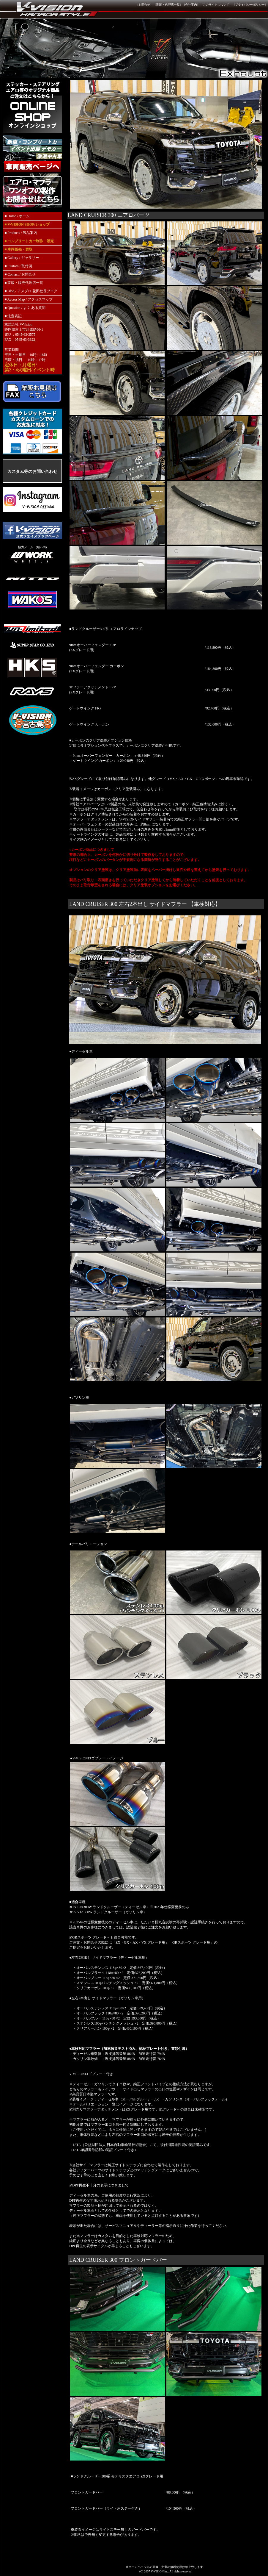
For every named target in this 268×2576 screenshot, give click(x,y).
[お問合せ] (145, 4)
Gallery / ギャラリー (23, 258)
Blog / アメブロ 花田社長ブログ (32, 291)
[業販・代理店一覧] (168, 4)
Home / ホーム (18, 216)
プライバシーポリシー (250, 4)
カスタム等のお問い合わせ (32, 471)
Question (14, 308)
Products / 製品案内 (22, 233)
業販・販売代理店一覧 (25, 283)
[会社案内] (191, 4)
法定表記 (14, 316)
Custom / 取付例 (19, 266)
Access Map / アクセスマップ (30, 299)
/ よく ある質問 (33, 308)
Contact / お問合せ (21, 274)
